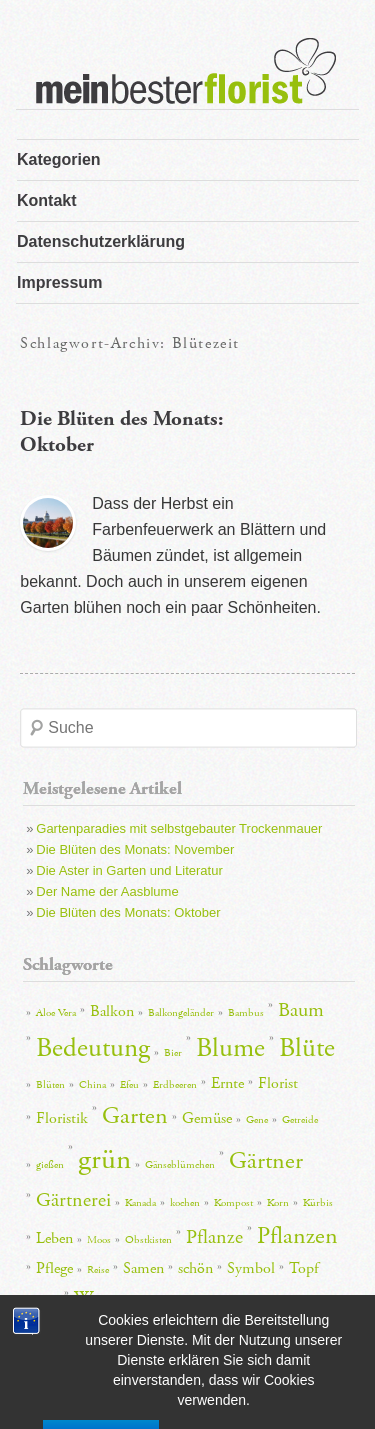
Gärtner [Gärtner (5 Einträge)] (266, 1161)
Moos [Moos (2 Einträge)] (99, 1240)
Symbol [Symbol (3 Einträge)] (251, 1268)
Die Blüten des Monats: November (135, 849)
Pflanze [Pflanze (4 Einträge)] (214, 1237)
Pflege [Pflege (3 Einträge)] (54, 1268)
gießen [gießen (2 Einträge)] (50, 1165)
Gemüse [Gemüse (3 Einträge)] (207, 1118)
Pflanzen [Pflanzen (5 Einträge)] (297, 1236)
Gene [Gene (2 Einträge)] (257, 1120)
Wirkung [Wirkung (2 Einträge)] (160, 1301)
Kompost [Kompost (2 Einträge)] (233, 1203)
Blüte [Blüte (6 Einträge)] (307, 1048)
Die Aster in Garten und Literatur (129, 870)
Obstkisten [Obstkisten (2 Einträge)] (148, 1240)
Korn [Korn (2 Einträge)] (278, 1203)
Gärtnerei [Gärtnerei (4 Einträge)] (73, 1200)
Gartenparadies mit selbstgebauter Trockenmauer (179, 828)
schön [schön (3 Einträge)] (195, 1268)
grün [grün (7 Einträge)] (104, 1159)
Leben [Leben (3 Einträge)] (54, 1238)
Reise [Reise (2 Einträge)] (98, 1270)
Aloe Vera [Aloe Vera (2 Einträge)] (56, 1013)
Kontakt (47, 200)
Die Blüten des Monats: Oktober (128, 912)
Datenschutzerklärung (101, 241)
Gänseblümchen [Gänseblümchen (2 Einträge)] (180, 1165)
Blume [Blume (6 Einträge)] (230, 1048)
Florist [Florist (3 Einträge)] (278, 1083)
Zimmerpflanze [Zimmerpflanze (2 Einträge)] (227, 1301)
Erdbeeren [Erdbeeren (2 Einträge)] (175, 1085)
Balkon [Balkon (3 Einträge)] (112, 1011)
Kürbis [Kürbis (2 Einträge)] (318, 1203)
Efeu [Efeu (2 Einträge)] (129, 1085)
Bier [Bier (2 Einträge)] (173, 1053)
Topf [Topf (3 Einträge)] (304, 1268)
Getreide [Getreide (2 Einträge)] (300, 1120)
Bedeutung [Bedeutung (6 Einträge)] (93, 1048)
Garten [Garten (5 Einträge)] (135, 1116)
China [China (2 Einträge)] (92, 1085)
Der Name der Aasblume (107, 891)
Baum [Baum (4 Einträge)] (301, 1010)
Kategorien (59, 159)
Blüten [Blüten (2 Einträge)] (50, 1085)
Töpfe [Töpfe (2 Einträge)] (48, 1301)
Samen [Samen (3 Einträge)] (143, 1268)
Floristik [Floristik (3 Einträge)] (62, 1118)
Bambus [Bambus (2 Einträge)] (246, 1013)
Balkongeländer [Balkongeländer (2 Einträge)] (181, 1013)
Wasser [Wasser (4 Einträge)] (100, 1298)
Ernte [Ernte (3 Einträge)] (227, 1083)
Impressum (59, 282)
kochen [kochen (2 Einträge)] (185, 1203)
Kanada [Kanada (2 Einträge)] (140, 1203)
